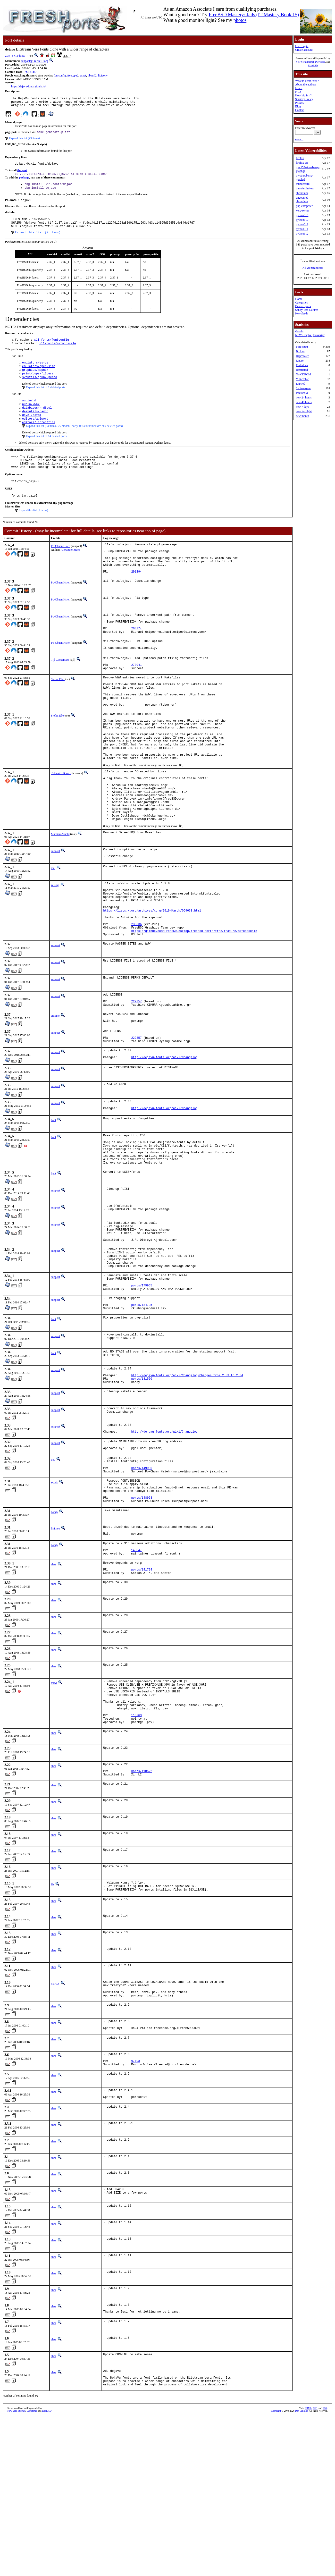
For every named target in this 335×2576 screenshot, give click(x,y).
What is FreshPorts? (307, 81)
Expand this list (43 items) (24, 141)
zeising (55, 949)
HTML (308, 2568)
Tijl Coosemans (60, 692)
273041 (136, 699)
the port (22, 174)
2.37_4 (9, 55)
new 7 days (302, 406)
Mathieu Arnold (60, 897)
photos (240, 20)
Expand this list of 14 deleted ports (46, 452)
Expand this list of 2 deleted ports (45, 399)
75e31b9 (30, 72)
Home (298, 299)
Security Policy (304, 99)
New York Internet (305, 61)
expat (83, 76)
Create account (304, 49)
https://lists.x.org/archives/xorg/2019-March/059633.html (152, 981)
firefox (300, 158)
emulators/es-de (35, 373)
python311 (302, 224)
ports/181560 (141, 1488)
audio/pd (29, 413)
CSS (315, 2568)
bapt (53, 1205)
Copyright (276, 2570)
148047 (136, 1677)
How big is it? (303, 95)
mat (53, 932)
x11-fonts (19, 55)
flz (52, 2027)
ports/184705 (141, 1411)
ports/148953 (141, 1620)
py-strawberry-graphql (304, 177)
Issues (298, 88)
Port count (302, 346)
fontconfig (60, 76)
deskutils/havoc (35, 425)
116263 (136, 1853)
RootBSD (313, 65)
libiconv (103, 76)
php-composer (304, 206)
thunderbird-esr (305, 188)
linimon (55, 1651)
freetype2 (72, 76)
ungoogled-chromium (302, 199)
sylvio (54, 1600)
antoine (55, 1094)
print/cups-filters (38, 385)
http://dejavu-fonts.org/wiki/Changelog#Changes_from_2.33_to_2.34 (187, 1484)
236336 (136, 998)
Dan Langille (301, 2570)
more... (299, 139)
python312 (302, 233)
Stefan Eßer (58, 714)
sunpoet (55, 914)
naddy (54, 1635)
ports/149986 (141, 1585)
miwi (54, 1813)
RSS (325, 2568)
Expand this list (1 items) (33, 530)
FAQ (298, 91)
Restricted (302, 370)
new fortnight (304, 411)
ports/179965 (141, 1389)
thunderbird (303, 184)
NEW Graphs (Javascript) (310, 335)
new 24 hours (304, 397)
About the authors (305, 84)
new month (302, 416)
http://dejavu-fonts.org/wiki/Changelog (164, 1142)
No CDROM (303, 374)
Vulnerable (302, 379)
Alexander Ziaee (70, 570)
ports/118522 (141, 1913)
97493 (135, 2213)
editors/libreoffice (38, 438)
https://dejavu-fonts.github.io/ (28, 87)
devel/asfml (31, 430)
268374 (136, 659)
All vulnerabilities (313, 268)
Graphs (299, 331)
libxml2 (92, 76)
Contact (299, 110)
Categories (301, 302)
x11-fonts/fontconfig (51, 349)
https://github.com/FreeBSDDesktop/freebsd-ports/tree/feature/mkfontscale (194, 1006)
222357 (136, 1079)
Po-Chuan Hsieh (60, 566)
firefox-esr (302, 162)
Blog (298, 106)
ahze (53, 1692)
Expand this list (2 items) (37, 241)
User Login (301, 46)
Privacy (299, 102)
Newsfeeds (301, 313)
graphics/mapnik (35, 381)
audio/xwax (31, 417)
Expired (300, 383)
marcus (55, 2128)
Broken (300, 351)
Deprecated (302, 356)
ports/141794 (141, 1699)
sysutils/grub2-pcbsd (39, 389)
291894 (136, 598)
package (24, 182)
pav (53, 1573)
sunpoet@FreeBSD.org (34, 61)
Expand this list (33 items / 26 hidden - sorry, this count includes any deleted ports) (74, 441)
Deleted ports (303, 306)
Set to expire (303, 388)
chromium (302, 193)
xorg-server (302, 210)
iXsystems (320, 61)
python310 (302, 215)
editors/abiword (35, 434)
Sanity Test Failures (306, 310)
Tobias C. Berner (61, 825)
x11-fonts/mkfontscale (57, 353)
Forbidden (302, 365)
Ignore (299, 360)
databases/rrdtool (37, 421)
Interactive (302, 393)
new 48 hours (304, 402)
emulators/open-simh (38, 377)
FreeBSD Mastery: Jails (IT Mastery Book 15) (254, 14)
